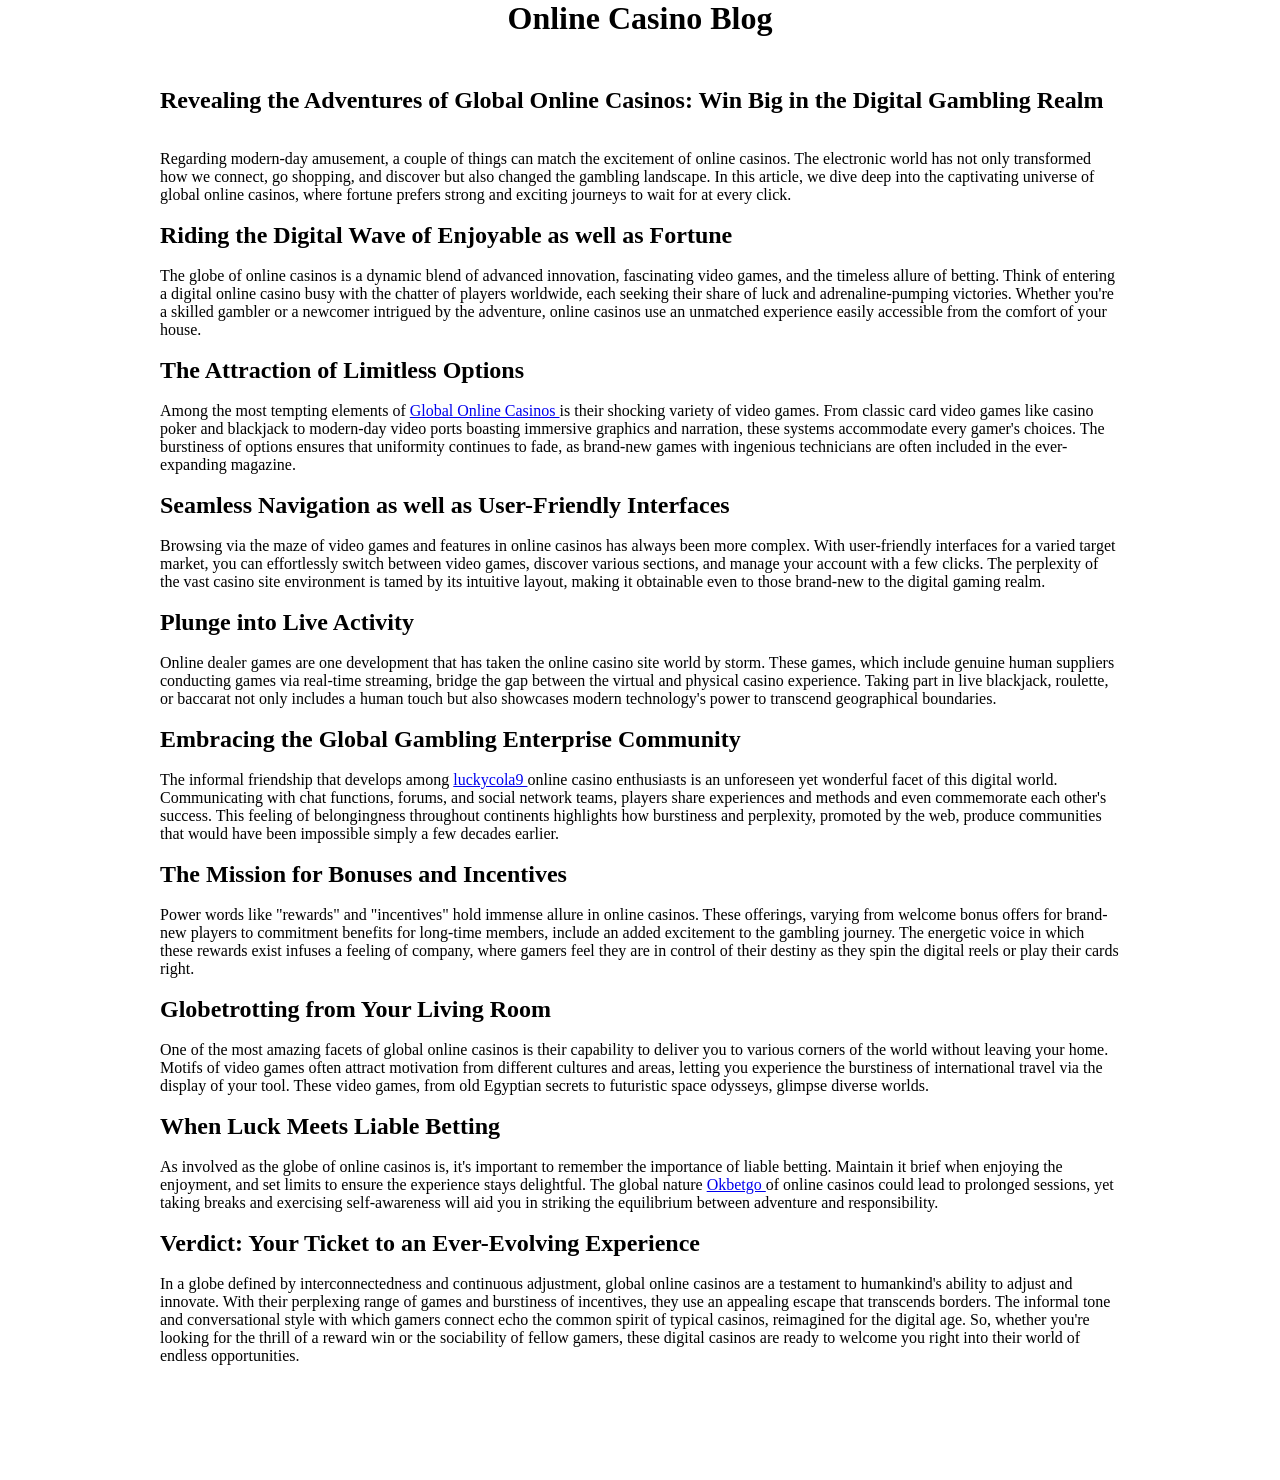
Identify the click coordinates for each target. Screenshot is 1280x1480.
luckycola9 (490, 779)
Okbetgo (736, 1184)
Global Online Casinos (485, 410)
